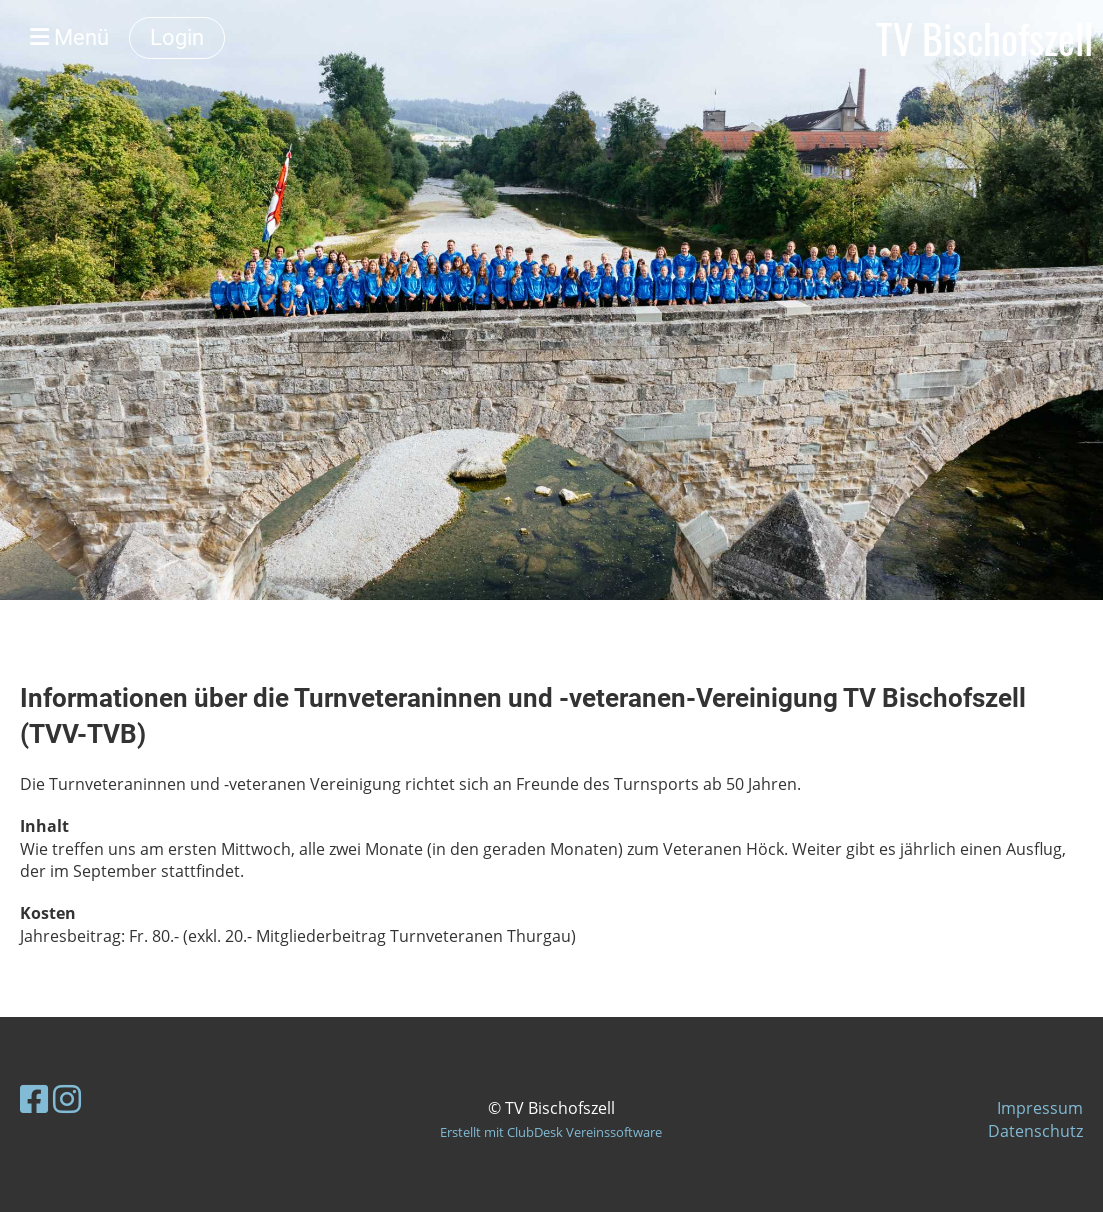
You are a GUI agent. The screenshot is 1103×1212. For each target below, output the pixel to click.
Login (177, 37)
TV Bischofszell (984, 38)
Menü (69, 37)
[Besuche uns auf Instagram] (67, 1098)
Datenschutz (1035, 1131)
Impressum (1040, 1108)
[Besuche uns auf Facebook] (34, 1098)
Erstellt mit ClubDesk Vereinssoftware (551, 1132)
